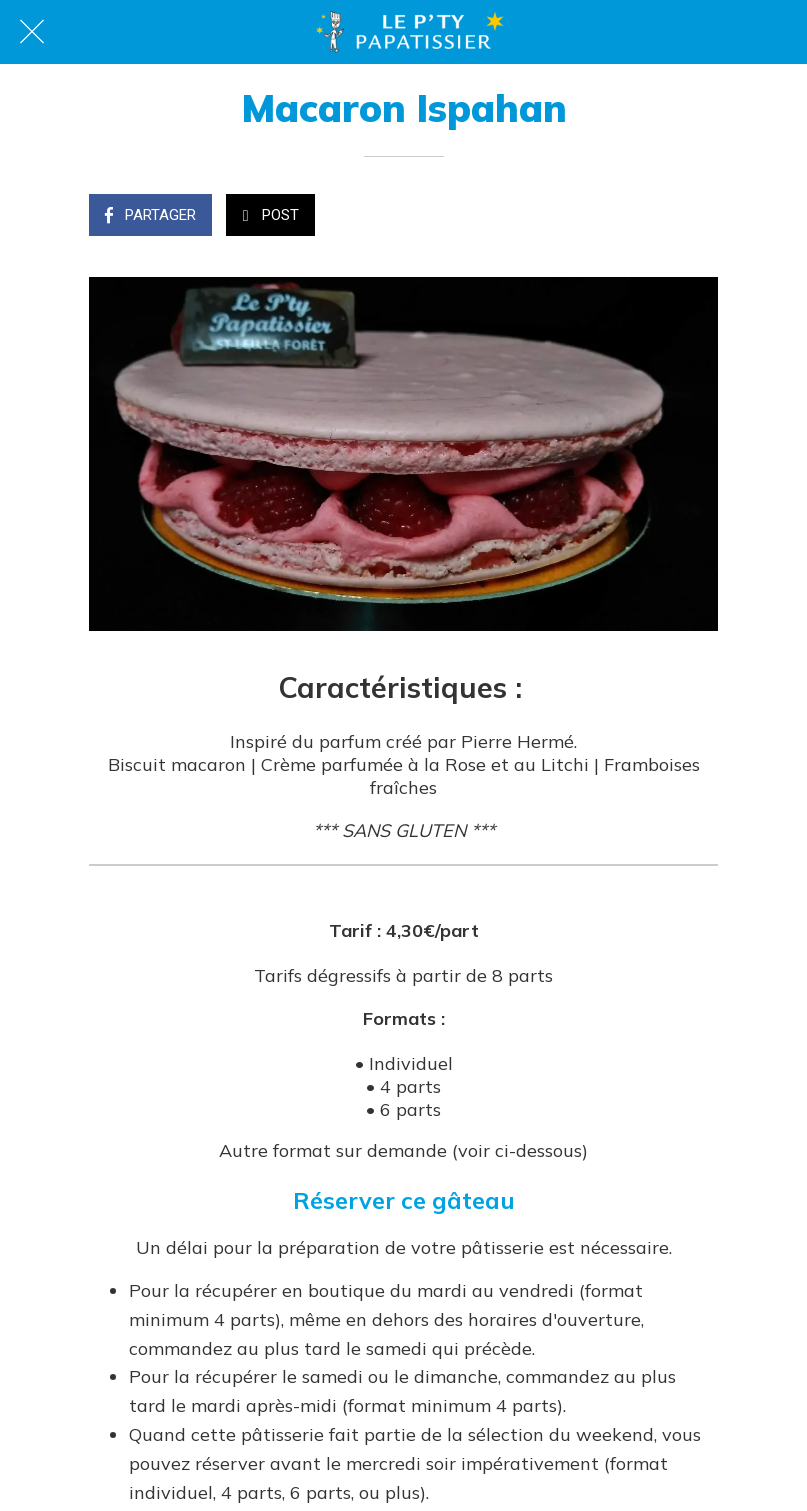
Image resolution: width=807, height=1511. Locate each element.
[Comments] (694, 217)
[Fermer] (32, 32)
